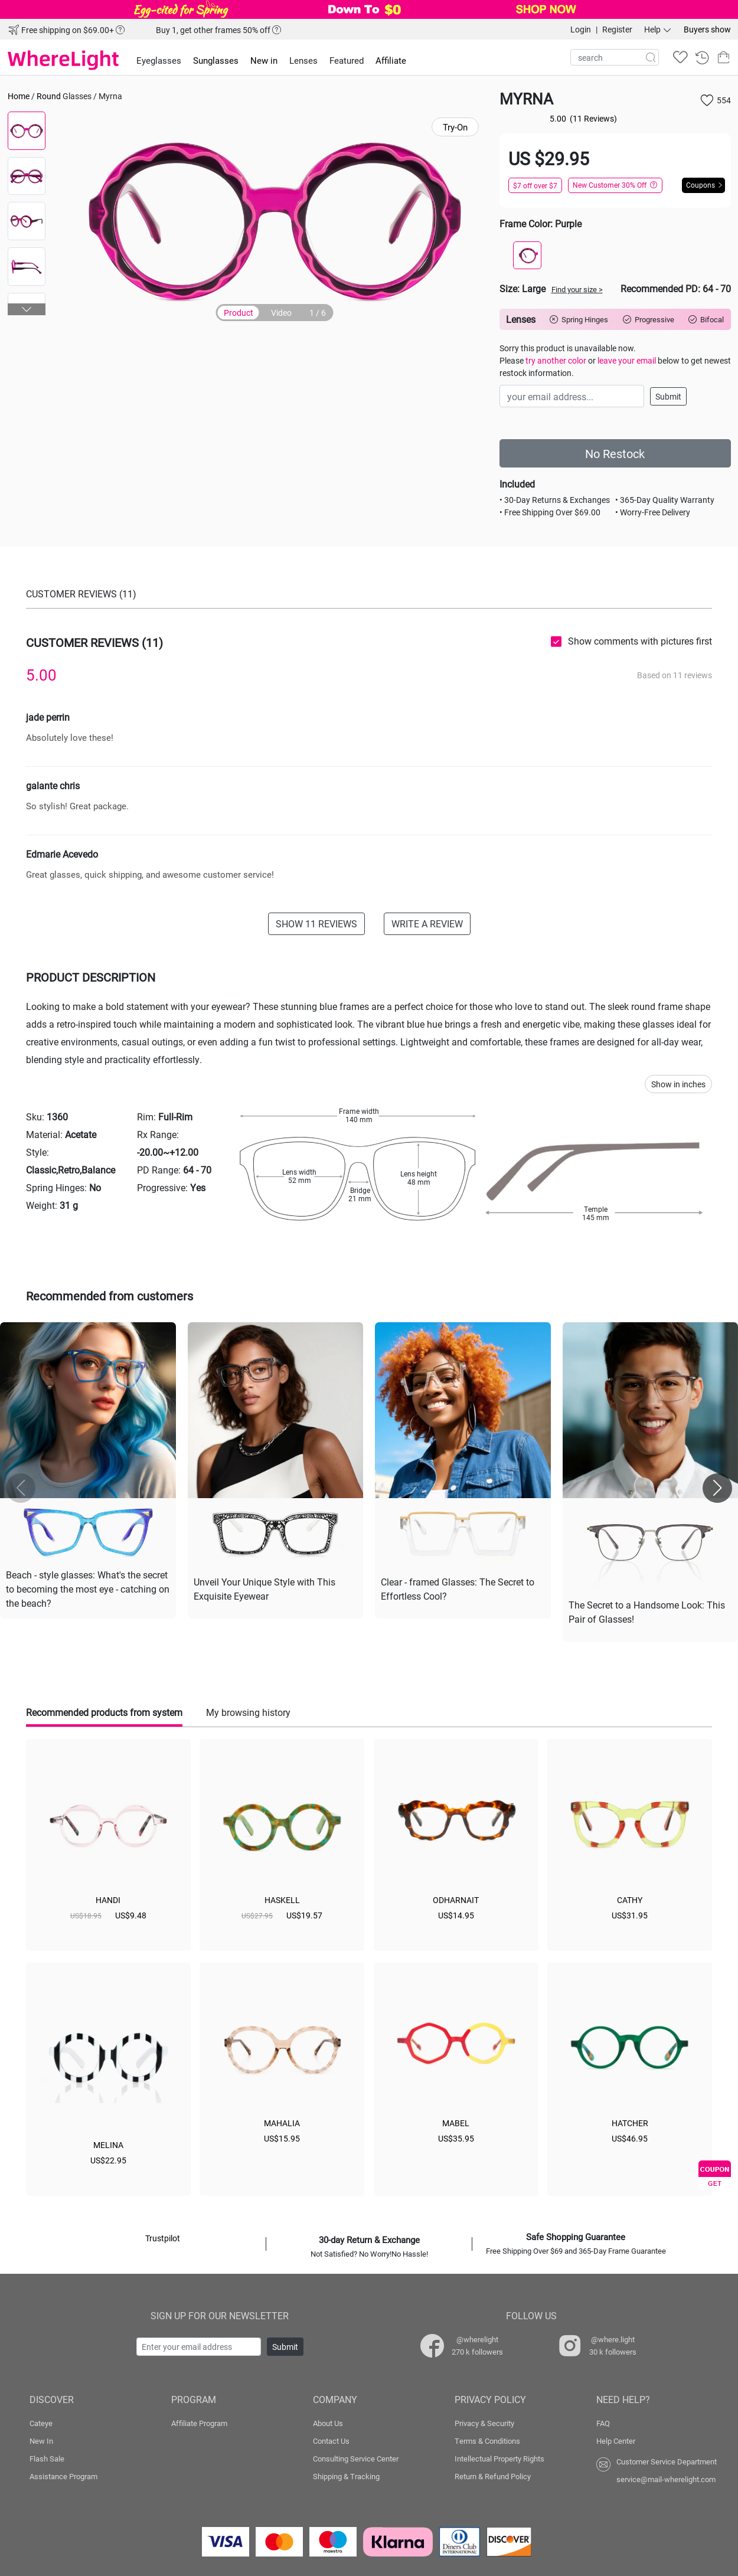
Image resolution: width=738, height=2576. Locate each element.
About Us (328, 2423)
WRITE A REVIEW (427, 923)
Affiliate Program (199, 2423)
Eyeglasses (158, 60)
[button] (27, 309)
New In (41, 2441)
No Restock (615, 453)
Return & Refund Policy (493, 2476)
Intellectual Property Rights (499, 2458)
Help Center (615, 2441)
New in (263, 60)
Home (19, 96)
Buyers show (707, 29)
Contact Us (331, 2441)
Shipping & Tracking (346, 2476)
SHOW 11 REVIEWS (316, 923)
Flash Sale (47, 2458)
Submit (668, 396)
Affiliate (390, 60)
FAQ (603, 2423)
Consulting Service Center (356, 2458)
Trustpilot (162, 2238)
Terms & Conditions (487, 2441)
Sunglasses (216, 60)
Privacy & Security (484, 2423)
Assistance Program (63, 2476)
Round (49, 96)
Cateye (41, 2423)
